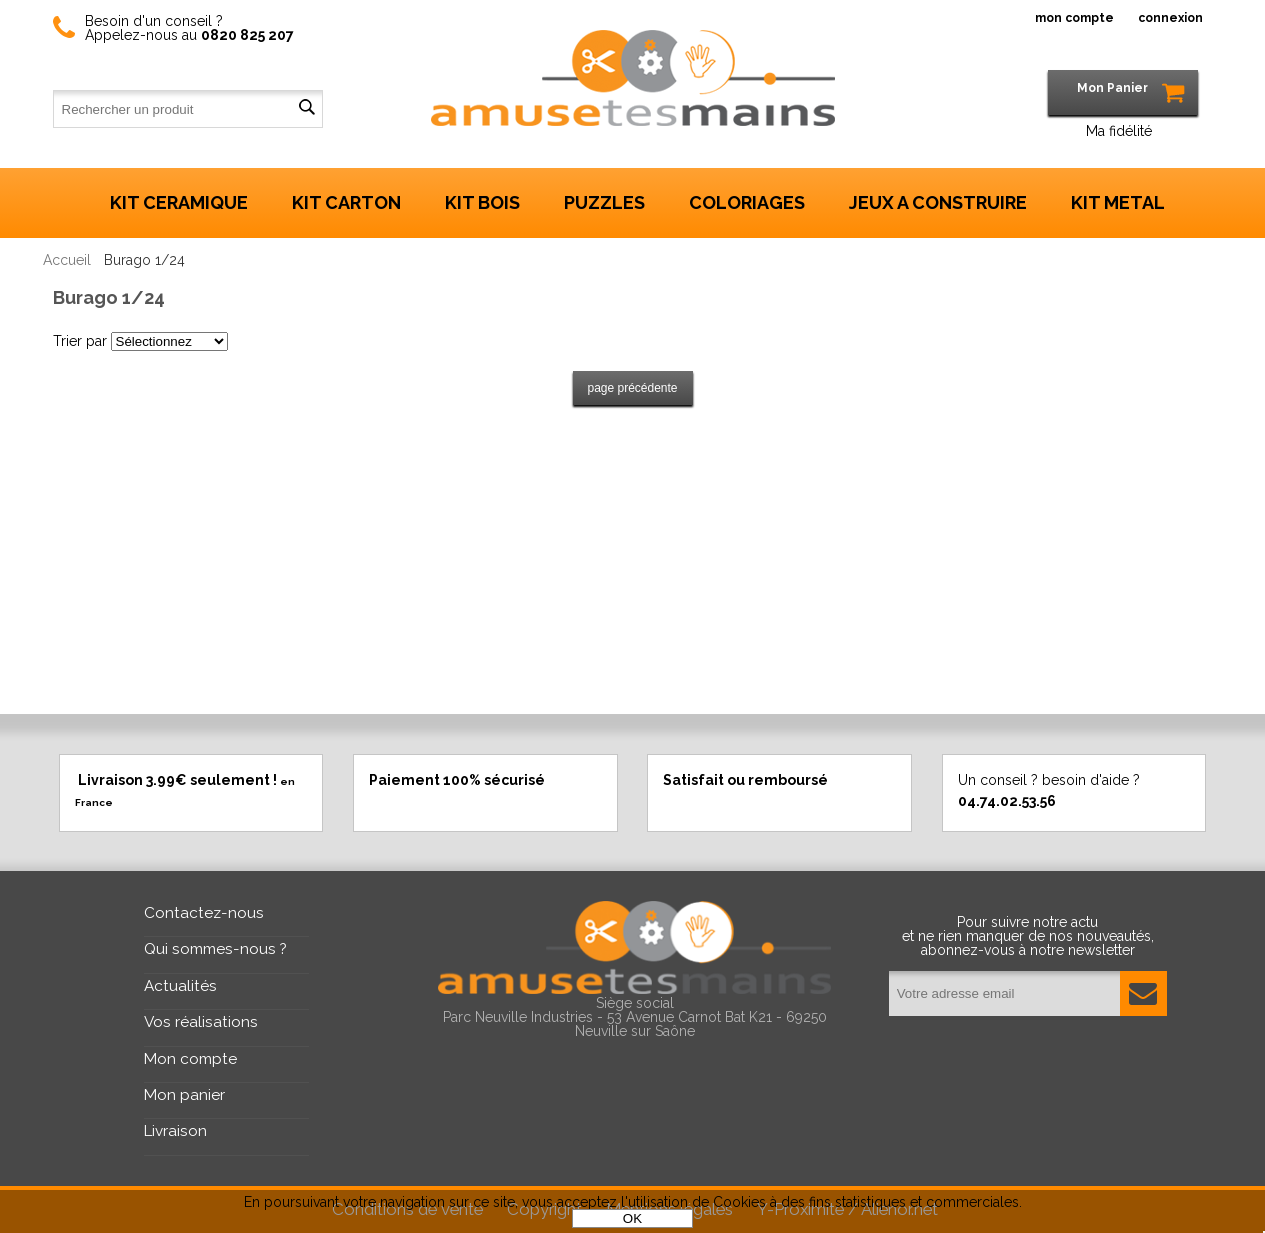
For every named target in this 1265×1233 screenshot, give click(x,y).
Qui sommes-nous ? (215, 949)
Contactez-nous (204, 913)
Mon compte (190, 1059)
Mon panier (184, 1095)
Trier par (80, 341)
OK (632, 1218)
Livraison (175, 1131)
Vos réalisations (201, 1022)
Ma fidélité (1119, 131)
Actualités (180, 986)
